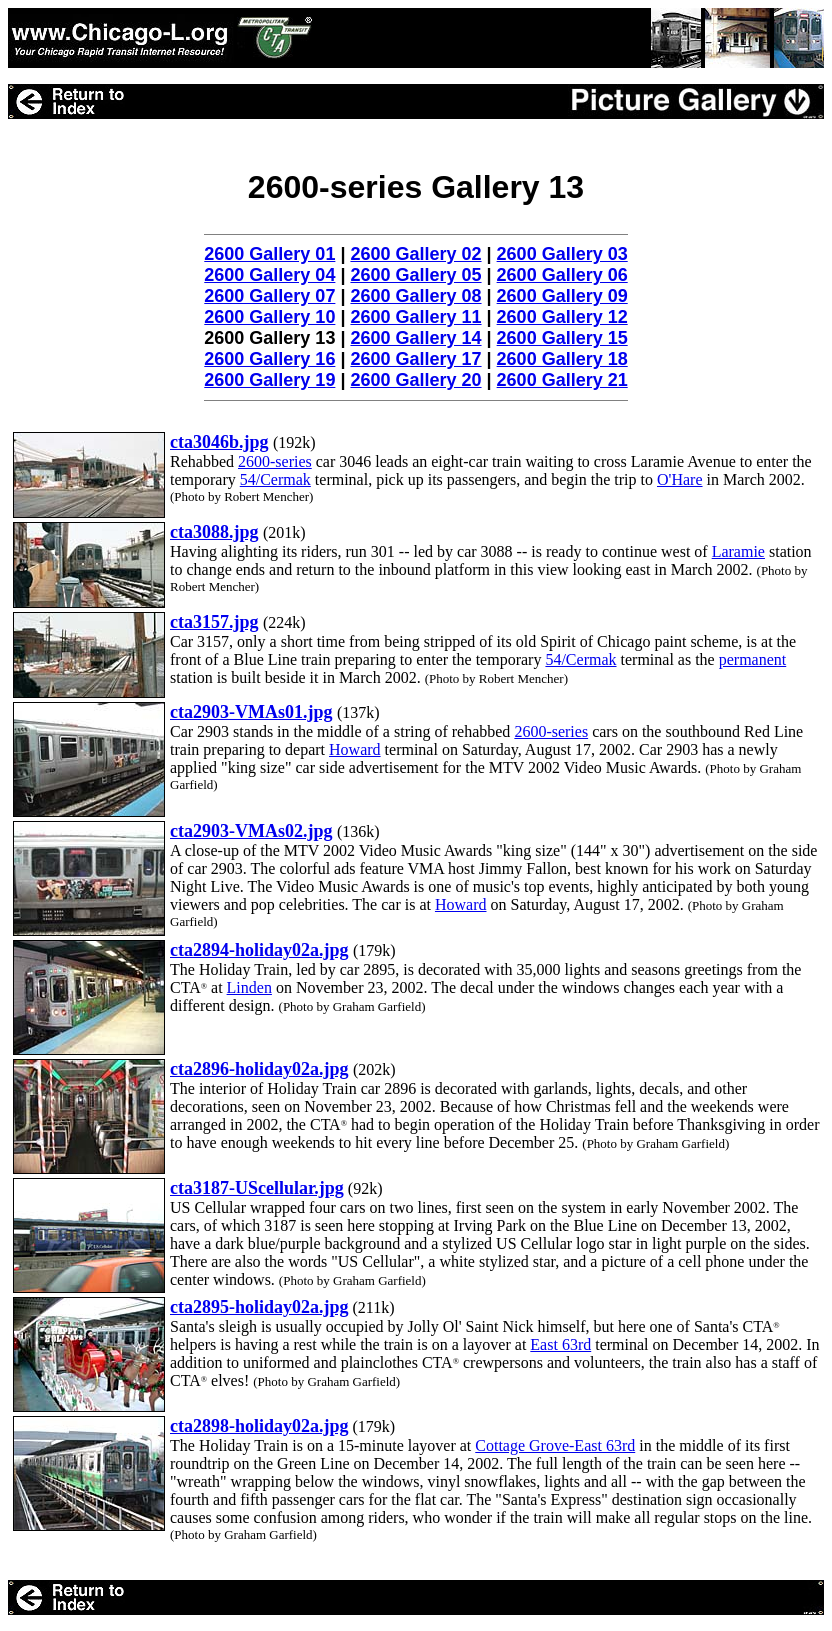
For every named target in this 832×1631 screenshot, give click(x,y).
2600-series (275, 461)
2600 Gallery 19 (269, 380)
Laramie (738, 551)
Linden (249, 987)
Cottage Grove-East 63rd (555, 1445)
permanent (753, 659)
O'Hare (680, 479)
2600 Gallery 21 (562, 380)
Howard (355, 749)
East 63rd (560, 1344)
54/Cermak (275, 479)
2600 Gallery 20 (415, 380)
